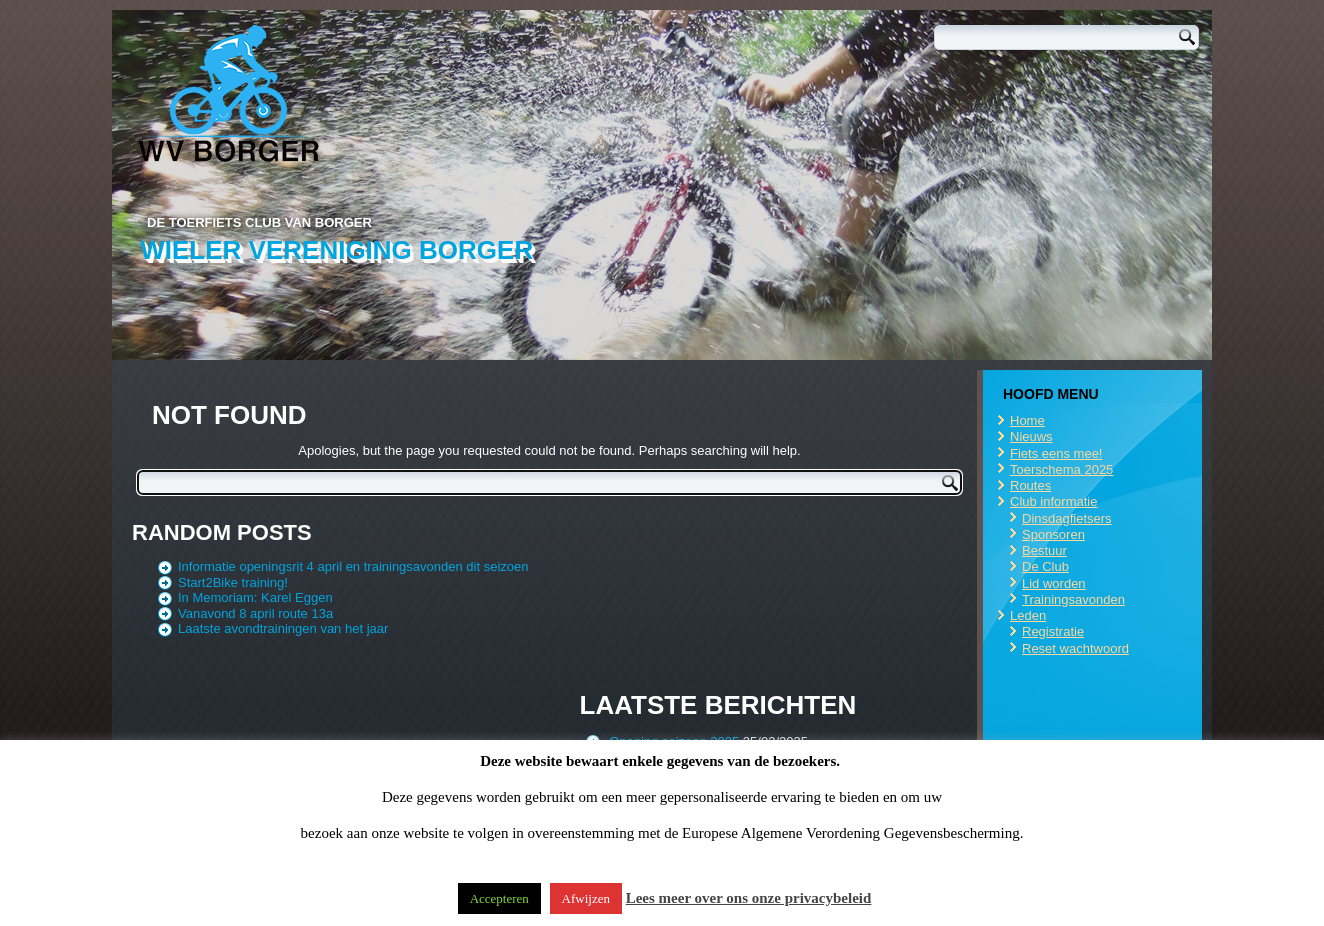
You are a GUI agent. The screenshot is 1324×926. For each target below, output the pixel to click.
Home (1027, 420)
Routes (1030, 485)
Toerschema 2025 (1061, 469)
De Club (1045, 566)
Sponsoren (1053, 534)
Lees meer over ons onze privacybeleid (749, 898)
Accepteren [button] (499, 898)
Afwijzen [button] (586, 898)
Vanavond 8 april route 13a (255, 613)
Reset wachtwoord (1075, 648)
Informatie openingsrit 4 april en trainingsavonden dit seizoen (353, 566)
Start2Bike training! (233, 582)
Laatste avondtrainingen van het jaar (283, 628)
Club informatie (1053, 501)
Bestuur (1044, 550)
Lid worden (1054, 583)
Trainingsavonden (1073, 599)
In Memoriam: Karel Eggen (255, 597)
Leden (1028, 615)
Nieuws (1031, 436)
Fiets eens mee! (1056, 453)
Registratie (1053, 631)
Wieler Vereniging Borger (336, 250)
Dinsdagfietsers (1067, 518)
